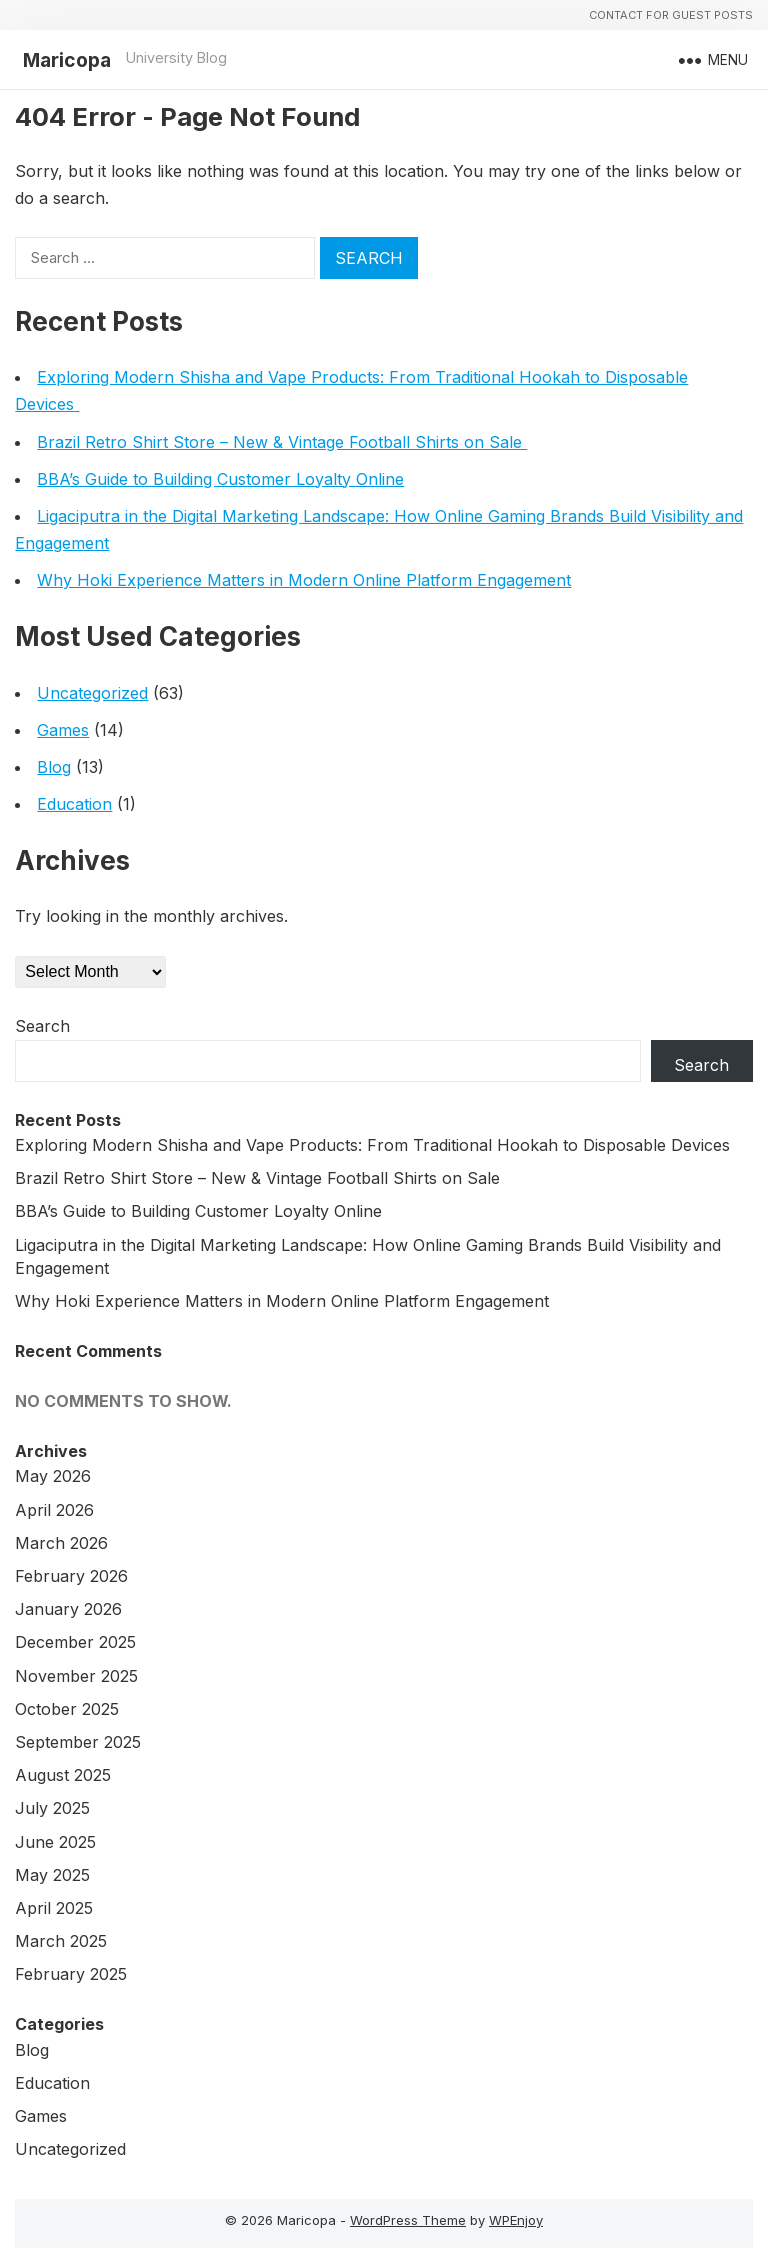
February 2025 (71, 1974)
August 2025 (63, 1775)
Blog (54, 767)
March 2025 (61, 1941)
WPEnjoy (516, 2220)
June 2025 (55, 1842)
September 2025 (78, 1742)
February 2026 (71, 1576)
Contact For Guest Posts (671, 15)
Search (42, 1026)
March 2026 (61, 1543)
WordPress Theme (408, 2220)
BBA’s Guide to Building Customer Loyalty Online (220, 479)
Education (74, 804)
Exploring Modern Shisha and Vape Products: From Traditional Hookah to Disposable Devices (375, 1145)
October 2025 (67, 1709)
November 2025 (76, 1676)
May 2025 (52, 1875)
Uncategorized (92, 693)
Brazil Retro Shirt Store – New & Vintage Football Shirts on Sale (282, 442)
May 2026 (53, 1476)
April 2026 (54, 1510)
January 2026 (68, 1609)
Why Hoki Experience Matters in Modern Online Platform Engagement (304, 580)
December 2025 (75, 1642)
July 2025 (52, 1808)
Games (63, 730)
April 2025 (54, 1908)
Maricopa (67, 60)
